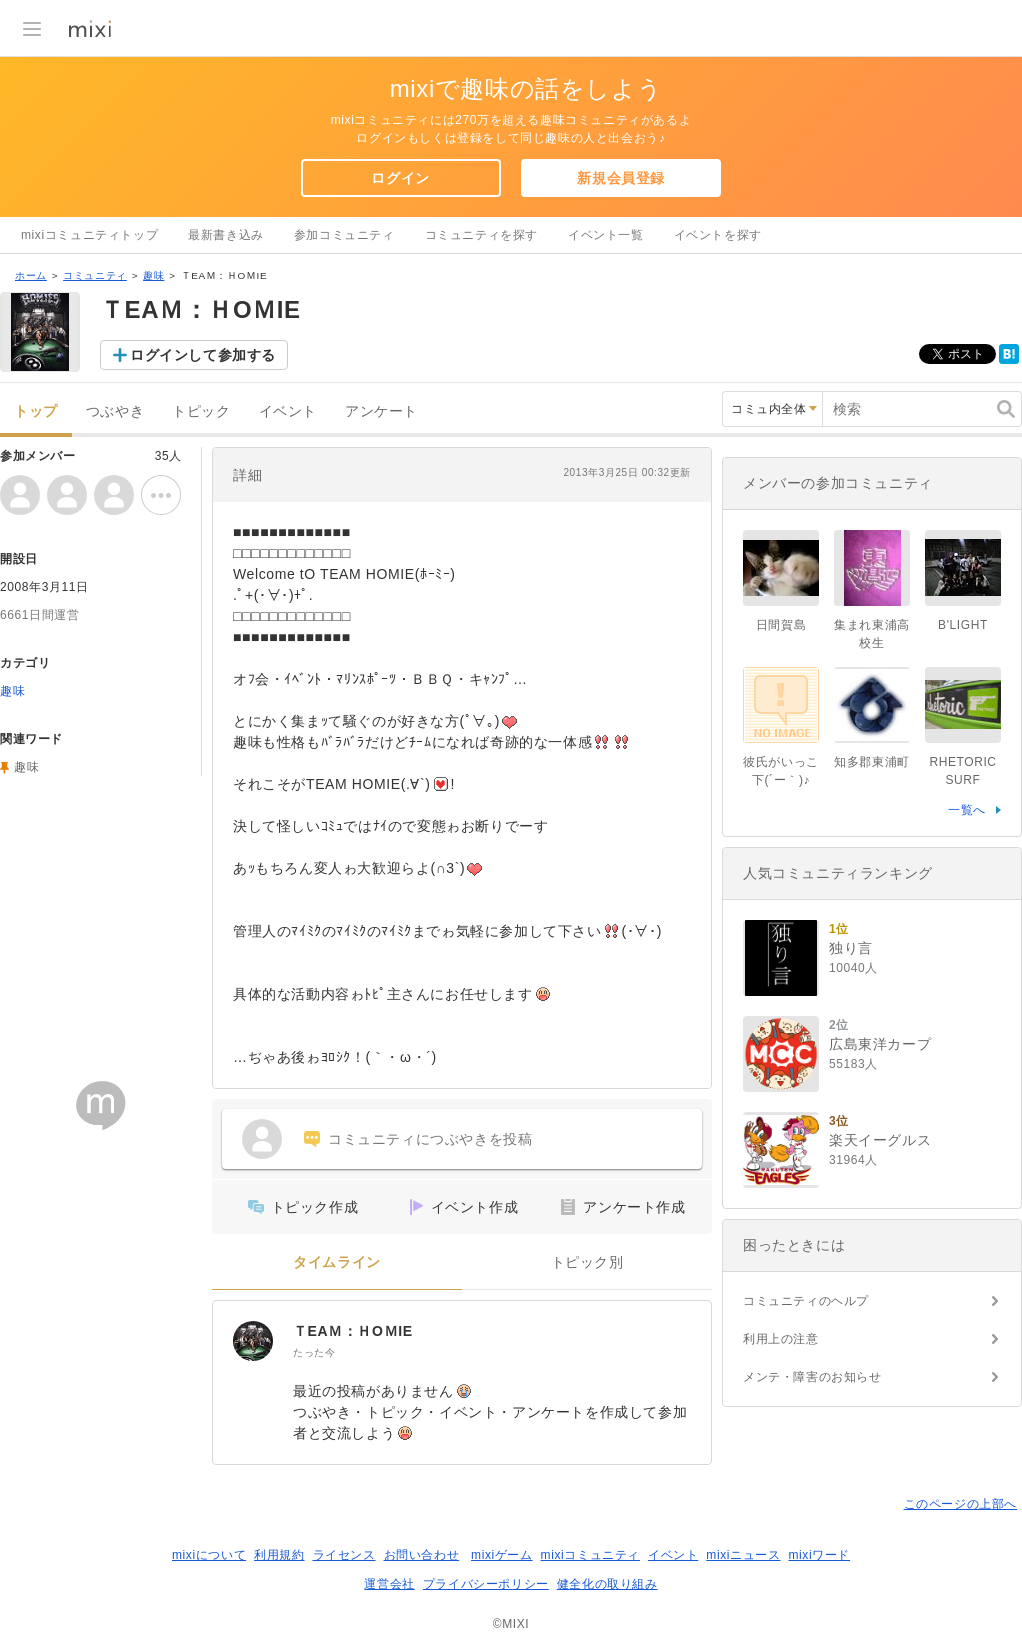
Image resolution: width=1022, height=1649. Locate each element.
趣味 (153, 275)
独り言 (851, 948)
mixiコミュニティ (590, 1555)
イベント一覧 (606, 235)
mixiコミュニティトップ (89, 235)
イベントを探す (718, 235)
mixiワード (819, 1555)
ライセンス (344, 1555)
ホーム (31, 275)
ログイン (400, 178)
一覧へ (967, 810)
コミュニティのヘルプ (806, 1301)
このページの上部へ (960, 1504)
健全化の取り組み (607, 1584)
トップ (36, 411)
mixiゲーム (502, 1555)
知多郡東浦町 (872, 762)
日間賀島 (781, 625)
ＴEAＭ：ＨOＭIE (353, 1331)
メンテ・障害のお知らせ (812, 1377)
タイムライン (337, 1262)
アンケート (381, 411)
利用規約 (279, 1555)
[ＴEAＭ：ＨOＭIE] (253, 1341)
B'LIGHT (963, 625)
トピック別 (587, 1262)
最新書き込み (226, 235)
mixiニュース (743, 1555)
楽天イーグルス (880, 1140)
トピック (201, 411)
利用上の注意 (781, 1339)
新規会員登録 (621, 178)
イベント (288, 411)
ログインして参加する (203, 355)
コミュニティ (95, 275)
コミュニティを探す (481, 235)
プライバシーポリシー (486, 1584)
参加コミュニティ (344, 235)
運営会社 (389, 1584)
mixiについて (209, 1555)
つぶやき (115, 411)
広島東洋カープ (880, 1044)
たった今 (314, 1352)
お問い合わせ (422, 1555)
